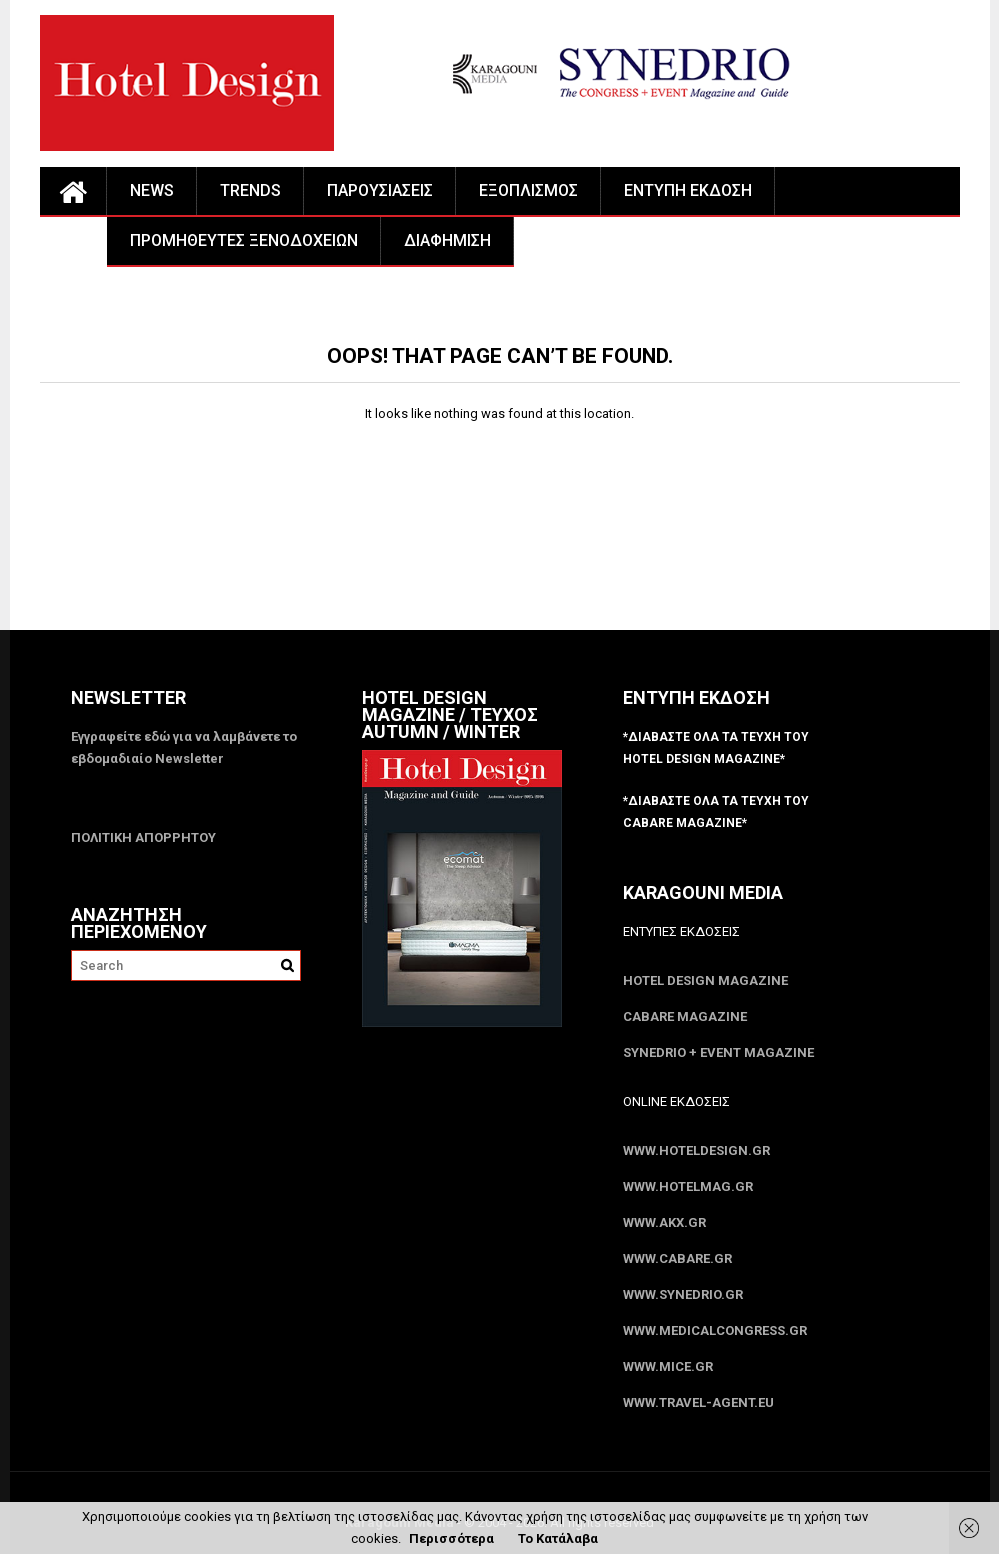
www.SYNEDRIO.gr (683, 1294)
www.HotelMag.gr (688, 1186)
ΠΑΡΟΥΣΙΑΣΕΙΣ (380, 190)
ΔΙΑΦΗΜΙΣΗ (447, 240)
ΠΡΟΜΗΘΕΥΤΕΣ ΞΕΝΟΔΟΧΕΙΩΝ (244, 240)
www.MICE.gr (668, 1366)
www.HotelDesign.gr (696, 1150)
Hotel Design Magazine (705, 980)
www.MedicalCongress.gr (715, 1330)
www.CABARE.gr (677, 1258)
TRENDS (250, 190)
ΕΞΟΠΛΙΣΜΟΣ (528, 190)
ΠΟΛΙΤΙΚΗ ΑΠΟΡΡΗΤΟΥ (143, 837)
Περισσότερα (451, 1538)
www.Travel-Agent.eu (698, 1402)
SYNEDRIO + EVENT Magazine (718, 1052)
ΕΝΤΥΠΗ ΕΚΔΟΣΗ (688, 190)
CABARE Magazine (685, 1016)
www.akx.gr (664, 1222)
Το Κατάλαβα (558, 1538)
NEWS (152, 190)
